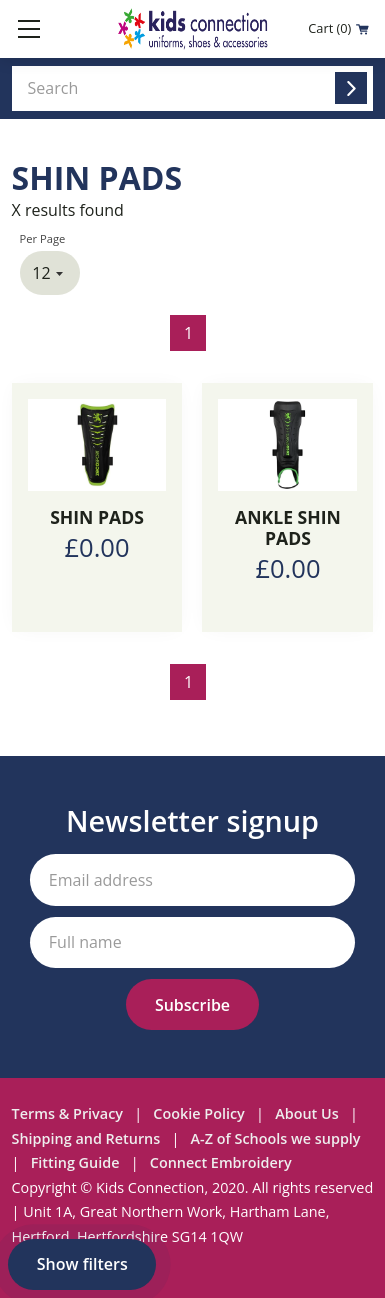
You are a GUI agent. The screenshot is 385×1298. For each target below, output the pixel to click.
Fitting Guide (75, 1162)
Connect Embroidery (221, 1162)
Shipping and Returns (86, 1138)
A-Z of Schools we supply (276, 1138)
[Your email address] (193, 879)
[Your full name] (193, 942)
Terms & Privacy (67, 1113)
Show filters (82, 1264)
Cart (338, 28)
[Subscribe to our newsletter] (192, 1004)
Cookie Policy (198, 1113)
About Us (307, 1113)
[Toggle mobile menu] (29, 29)
